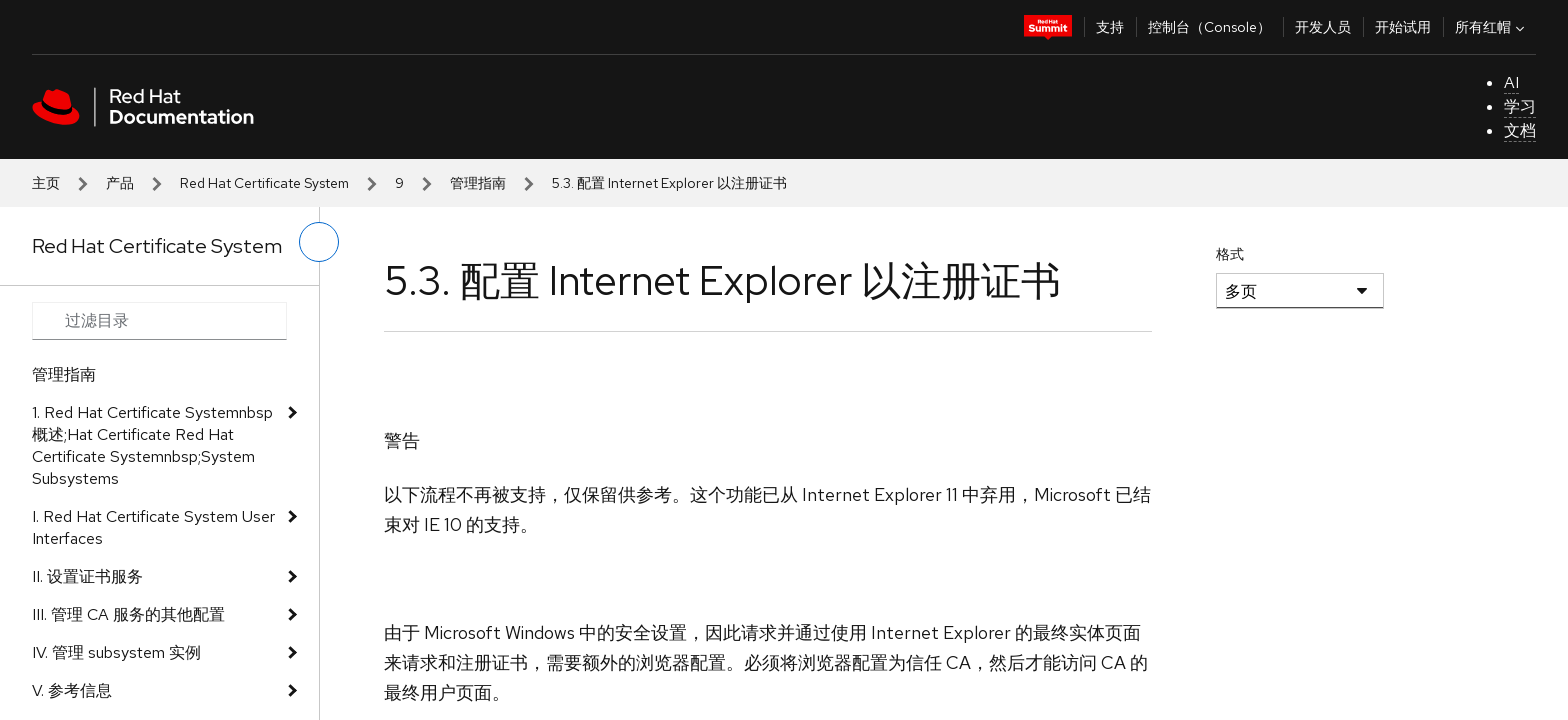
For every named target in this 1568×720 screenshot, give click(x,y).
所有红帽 (1492, 27)
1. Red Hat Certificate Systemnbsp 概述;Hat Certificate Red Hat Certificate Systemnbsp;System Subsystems (152, 445)
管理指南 (478, 183)
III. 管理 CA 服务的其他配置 (128, 614)
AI (1511, 82)
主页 (46, 183)
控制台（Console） (1209, 27)
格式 (1230, 254)
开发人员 (1323, 27)
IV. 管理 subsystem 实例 (116, 652)
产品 (120, 183)
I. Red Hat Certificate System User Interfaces (153, 527)
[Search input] (159, 321)
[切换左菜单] (319, 242)
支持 (1110, 27)
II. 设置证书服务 (87, 576)
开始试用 (1403, 27)
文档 (1520, 130)
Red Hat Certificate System (264, 183)
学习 (1520, 106)
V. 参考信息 (72, 690)
